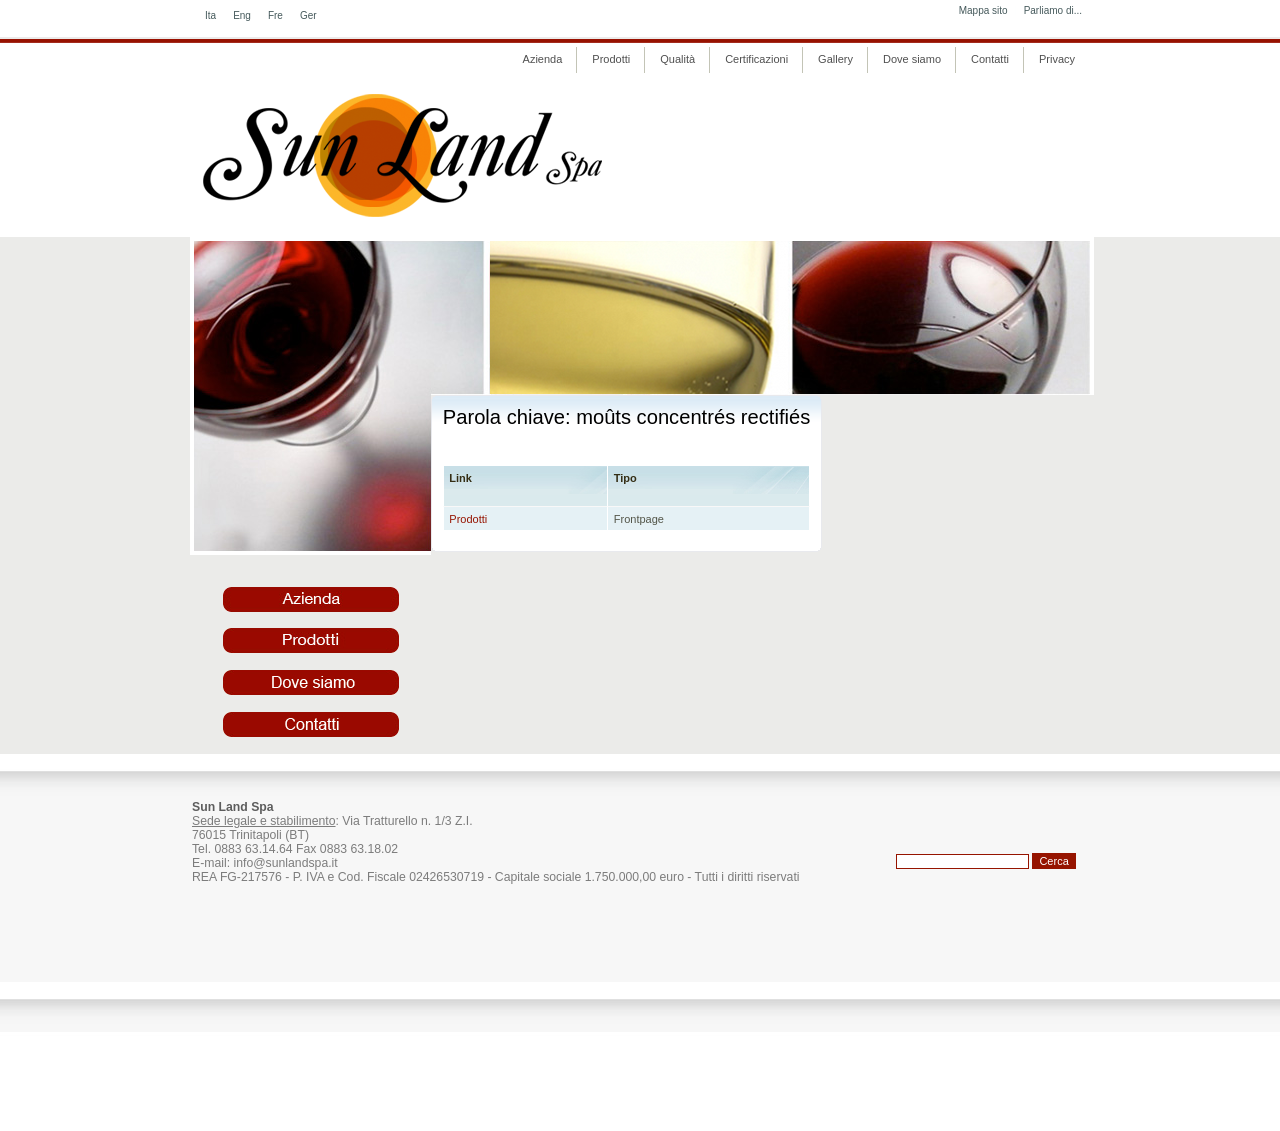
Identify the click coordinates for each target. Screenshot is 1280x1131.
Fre (275, 15)
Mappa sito (983, 10)
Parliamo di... (1053, 10)
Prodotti (468, 519)
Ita (210, 15)
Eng (242, 15)
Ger (308, 15)
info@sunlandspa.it (285, 863)
